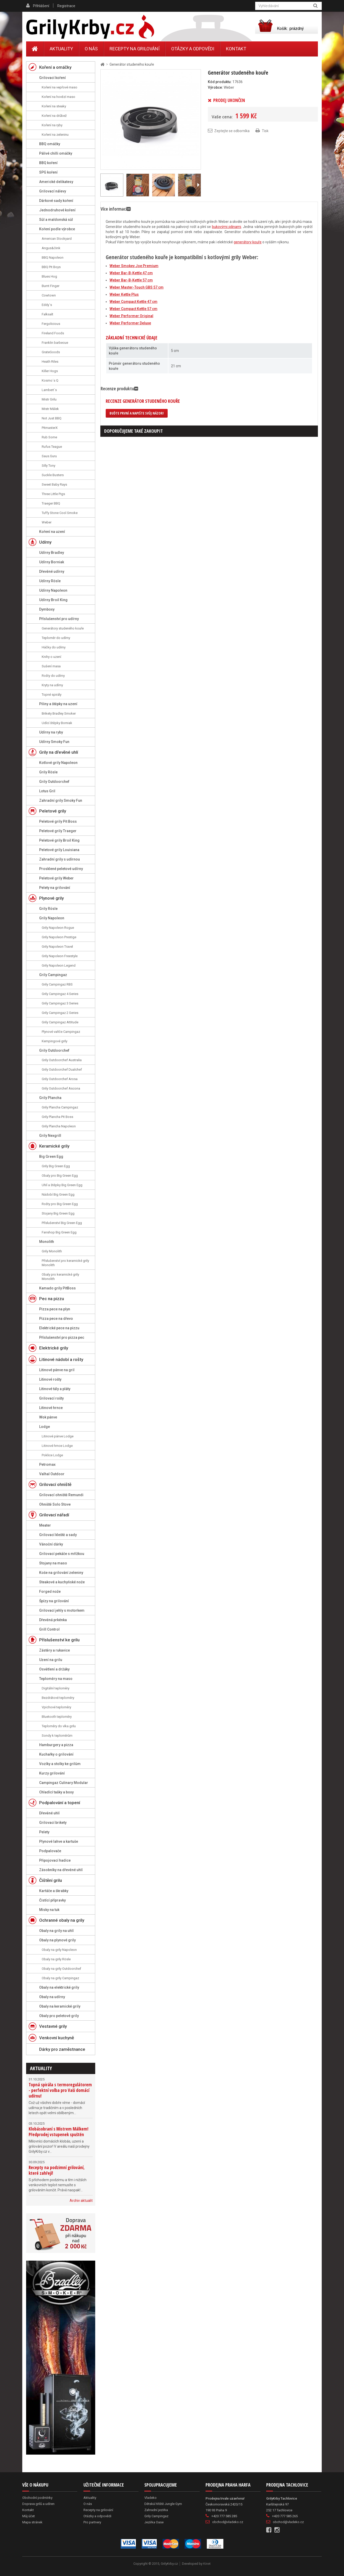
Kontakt (236, 48)
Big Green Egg (51, 1156)
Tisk (265, 131)
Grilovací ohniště (55, 1484)
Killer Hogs (50, 371)
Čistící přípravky (52, 1900)
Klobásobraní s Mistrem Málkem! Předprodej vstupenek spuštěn (58, 2131)
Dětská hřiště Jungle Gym (163, 2504)
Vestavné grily (53, 2026)
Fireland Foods (53, 333)
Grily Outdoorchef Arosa (60, 1079)
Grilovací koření (52, 78)
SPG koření (48, 172)
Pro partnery (92, 2522)
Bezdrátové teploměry (58, 1698)
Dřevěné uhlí (49, 1813)
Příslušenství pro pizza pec (61, 1337)
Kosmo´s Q (50, 380)
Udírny (45, 542)
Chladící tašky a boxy (56, 1792)
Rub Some (49, 437)
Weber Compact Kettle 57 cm (133, 309)
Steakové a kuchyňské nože (62, 1582)
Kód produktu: (220, 82)
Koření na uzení (52, 532)
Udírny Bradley (51, 553)
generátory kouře (248, 242)
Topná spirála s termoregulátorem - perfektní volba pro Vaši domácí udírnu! (60, 2090)
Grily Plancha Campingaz (60, 1107)
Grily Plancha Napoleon (59, 1126)
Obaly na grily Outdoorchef (61, 1969)
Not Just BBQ (51, 418)
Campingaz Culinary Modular (63, 1783)
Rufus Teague (52, 447)
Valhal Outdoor (51, 1474)
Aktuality (41, 2068)
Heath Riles (50, 361)
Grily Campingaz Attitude (60, 1022)
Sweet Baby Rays (54, 484)
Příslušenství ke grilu (59, 1639)
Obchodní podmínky (37, 2498)
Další (198, 185)
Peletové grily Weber (56, 878)
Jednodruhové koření (57, 210)
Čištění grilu (50, 1880)
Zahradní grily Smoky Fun (60, 800)
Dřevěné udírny (51, 571)
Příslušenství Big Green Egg (62, 1223)
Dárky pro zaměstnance (62, 2049)
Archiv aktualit (81, 2201)
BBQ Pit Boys (51, 267)
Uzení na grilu (50, 1660)
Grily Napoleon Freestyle (60, 956)
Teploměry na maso (55, 1679)
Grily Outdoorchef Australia (62, 1060)
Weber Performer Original (131, 316)
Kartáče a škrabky (53, 1891)
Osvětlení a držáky (54, 1669)
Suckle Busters (53, 475)
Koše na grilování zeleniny (61, 1573)
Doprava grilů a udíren (38, 2504)
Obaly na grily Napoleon (59, 1950)
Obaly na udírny (52, 1997)
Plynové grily (51, 898)
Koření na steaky (54, 106)
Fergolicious (51, 324)
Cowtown (49, 295)
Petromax (47, 1464)
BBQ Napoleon (52, 257)
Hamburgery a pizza (56, 1745)
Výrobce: (215, 87)
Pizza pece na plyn (54, 1309)
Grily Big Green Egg (56, 1166)
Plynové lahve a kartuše (58, 1841)
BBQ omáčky (49, 144)
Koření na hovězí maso (58, 97)
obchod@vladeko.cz (227, 2522)
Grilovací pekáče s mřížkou (61, 1554)
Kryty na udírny (52, 685)
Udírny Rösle (50, 581)
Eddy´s (47, 305)
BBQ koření (48, 163)
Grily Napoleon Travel (57, 946)
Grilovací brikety (53, 1823)
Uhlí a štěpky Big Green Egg (62, 1185)
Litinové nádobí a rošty (61, 1359)
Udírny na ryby (51, 732)
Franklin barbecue (55, 343)
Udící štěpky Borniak (57, 723)
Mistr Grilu (49, 399)
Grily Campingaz (53, 975)
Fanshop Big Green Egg (59, 1232)
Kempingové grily (54, 1041)
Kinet (207, 2564)
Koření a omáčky (55, 67)
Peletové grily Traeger (58, 831)
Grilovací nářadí (54, 1514)
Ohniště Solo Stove (55, 1504)
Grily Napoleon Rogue (58, 928)
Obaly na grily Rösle (56, 1959)
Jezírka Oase (154, 2522)
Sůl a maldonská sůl (56, 219)
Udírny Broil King (53, 600)
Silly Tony (48, 465)
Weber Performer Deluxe (130, 323)
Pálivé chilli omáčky (55, 153)
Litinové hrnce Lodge (57, 1446)
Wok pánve (48, 1417)
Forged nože (50, 1591)
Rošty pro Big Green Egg (60, 1204)
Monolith (46, 1242)
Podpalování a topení (59, 1802)
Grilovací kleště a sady (58, 1535)
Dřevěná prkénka (53, 1620)
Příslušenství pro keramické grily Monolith (65, 1263)
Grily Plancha (50, 1098)
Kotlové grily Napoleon (58, 763)
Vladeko (150, 2498)
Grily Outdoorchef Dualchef (62, 1069)
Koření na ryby (52, 125)
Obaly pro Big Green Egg (60, 1175)
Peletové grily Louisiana (59, 850)
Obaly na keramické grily (59, 2006)
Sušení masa (51, 666)
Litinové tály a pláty (54, 1389)
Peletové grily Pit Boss (58, 821)
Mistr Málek (50, 409)
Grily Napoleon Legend (59, 965)
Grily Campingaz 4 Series (60, 994)
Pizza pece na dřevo (56, 1318)
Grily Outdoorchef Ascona (61, 1088)
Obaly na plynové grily (57, 1940)
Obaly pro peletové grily (59, 2016)
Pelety (44, 1832)
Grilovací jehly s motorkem (61, 1610)
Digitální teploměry (55, 1688)
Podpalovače (50, 1851)
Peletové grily (52, 811)
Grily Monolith (52, 1251)
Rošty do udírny (53, 676)
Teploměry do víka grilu (59, 1726)
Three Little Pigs (53, 494)
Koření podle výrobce (57, 229)
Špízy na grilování (54, 1601)
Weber (46, 522)
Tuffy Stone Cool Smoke (60, 513)
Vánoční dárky (51, 1544)
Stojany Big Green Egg (58, 1213)
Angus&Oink (51, 248)
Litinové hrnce (51, 1408)
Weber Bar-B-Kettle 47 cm (131, 273)
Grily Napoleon (51, 918)
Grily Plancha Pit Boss (57, 1117)
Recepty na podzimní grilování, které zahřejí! (57, 2170)
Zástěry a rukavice (54, 1650)
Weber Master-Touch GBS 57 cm (137, 287)
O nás (91, 48)
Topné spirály (51, 694)
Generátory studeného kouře (63, 628)
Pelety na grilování (54, 888)
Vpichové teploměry (56, 1707)
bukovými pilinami (226, 227)
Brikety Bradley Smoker (59, 713)
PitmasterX (50, 428)
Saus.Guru (49, 456)
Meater (45, 1525)
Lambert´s (49, 390)
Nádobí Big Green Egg (58, 1194)
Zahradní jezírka (156, 2510)
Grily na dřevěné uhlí (58, 752)
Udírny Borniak (51, 562)
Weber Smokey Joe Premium (134, 266)
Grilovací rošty (51, 1398)
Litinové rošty (50, 1379)
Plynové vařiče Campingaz (61, 1032)
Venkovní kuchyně (56, 2037)
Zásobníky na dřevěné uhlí (61, 1870)
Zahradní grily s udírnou (59, 859)
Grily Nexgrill (50, 1136)
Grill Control (49, 1629)
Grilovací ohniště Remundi (61, 1495)
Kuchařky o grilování (56, 1754)
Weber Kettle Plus (124, 294)
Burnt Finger (50, 286)
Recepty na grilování (134, 48)
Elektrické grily (53, 1347)
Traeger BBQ (51, 503)
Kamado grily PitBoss (57, 1288)
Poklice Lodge (52, 1455)
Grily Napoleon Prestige (59, 937)
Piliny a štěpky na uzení (58, 704)
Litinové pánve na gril (56, 1370)
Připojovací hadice (55, 1860)
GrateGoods (51, 352)
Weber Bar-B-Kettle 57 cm (131, 280)
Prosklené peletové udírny (61, 869)
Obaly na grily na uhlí (56, 1931)
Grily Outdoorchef (54, 782)
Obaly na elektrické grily (59, 1987)
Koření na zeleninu (55, 134)
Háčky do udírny (54, 647)
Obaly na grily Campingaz (60, 1978)
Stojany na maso (53, 1563)
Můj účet (28, 2516)
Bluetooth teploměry (57, 1717)
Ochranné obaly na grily (61, 1920)
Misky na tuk (49, 1910)
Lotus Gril (47, 791)
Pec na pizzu (51, 1298)
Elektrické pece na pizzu (59, 1328)
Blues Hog (49, 276)
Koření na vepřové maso (59, 87)
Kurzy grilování (52, 1773)
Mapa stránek (32, 2522)
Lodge (44, 1427)
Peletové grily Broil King (59, 840)
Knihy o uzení (51, 657)
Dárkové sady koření (56, 201)
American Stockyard (57, 239)
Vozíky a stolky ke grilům (60, 1764)
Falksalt (47, 314)
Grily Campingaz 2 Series (60, 1013)
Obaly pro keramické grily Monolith (60, 1277)
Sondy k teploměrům (57, 1735)
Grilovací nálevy (52, 191)
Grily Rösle (48, 772)
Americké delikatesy (56, 182)
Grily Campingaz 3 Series (60, 1003)
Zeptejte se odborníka (232, 131)
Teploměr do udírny (56, 638)
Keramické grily (54, 1146)
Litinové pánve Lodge (57, 1436)
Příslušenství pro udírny (59, 619)
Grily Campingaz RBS (57, 984)
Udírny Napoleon (53, 590)
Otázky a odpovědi (192, 48)
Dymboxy (47, 609)
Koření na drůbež (54, 116)
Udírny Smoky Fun (54, 742)
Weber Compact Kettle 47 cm (133, 302)
